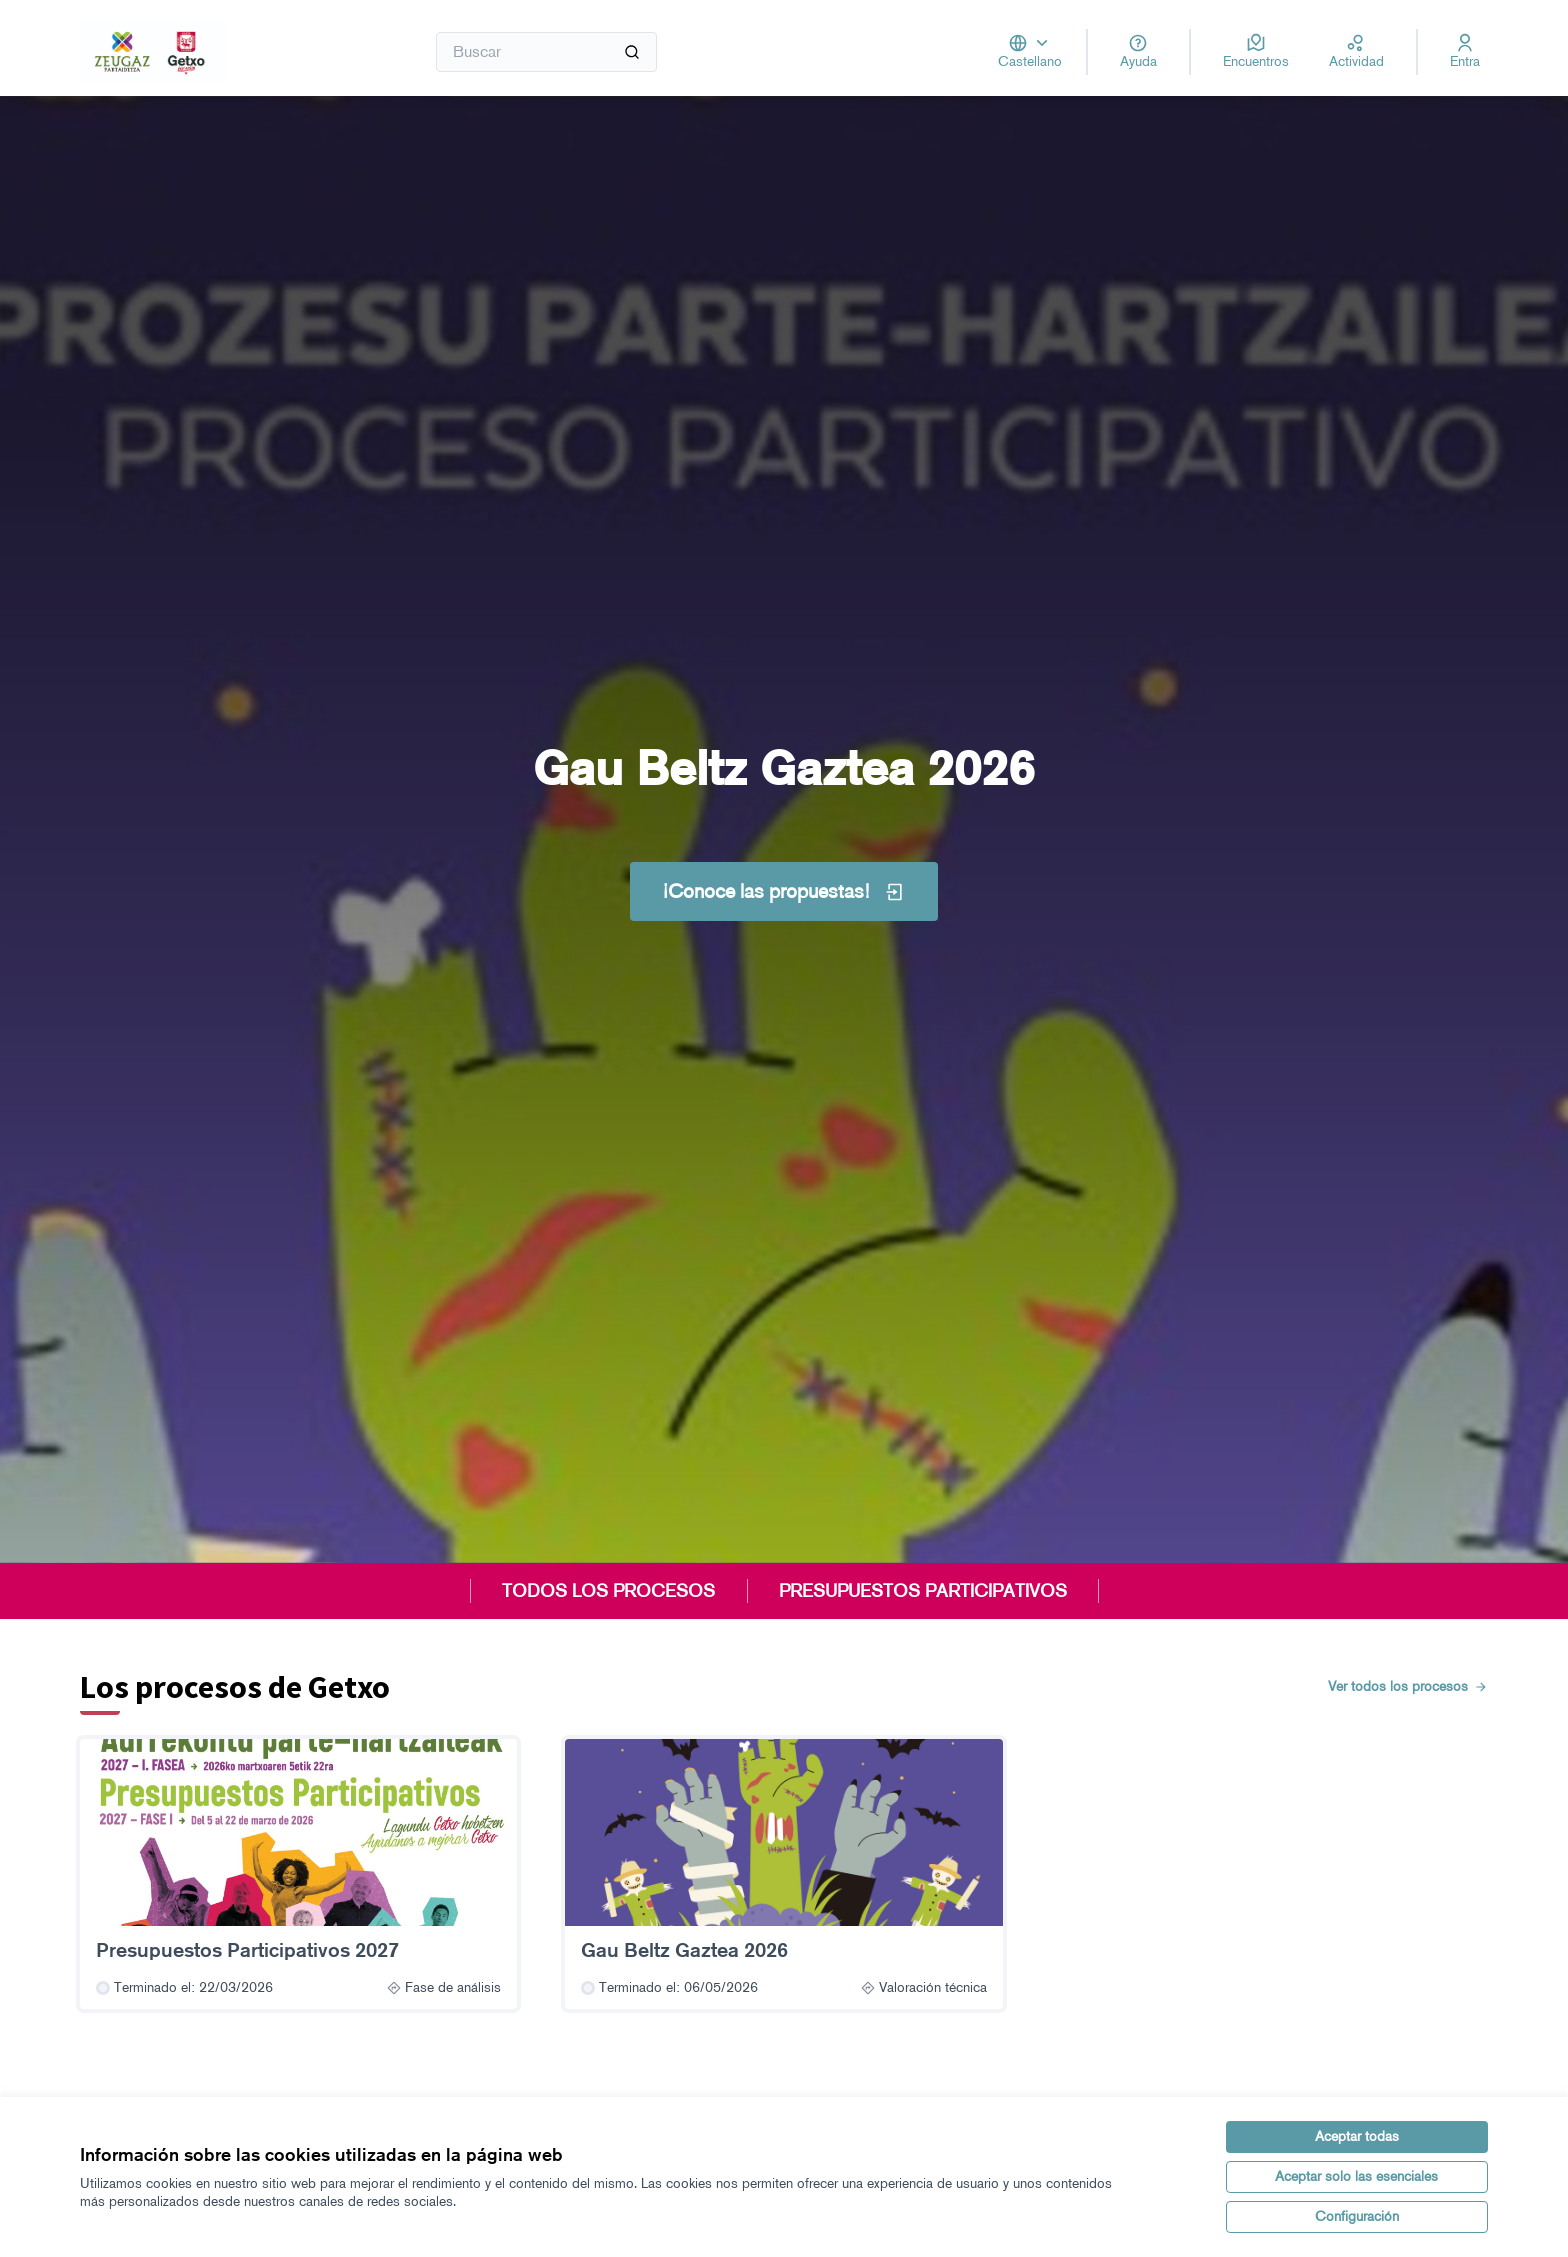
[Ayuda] (1138, 52)
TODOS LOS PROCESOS (608, 1591)
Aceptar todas (1357, 2136)
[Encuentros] (1256, 52)
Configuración (1357, 2216)
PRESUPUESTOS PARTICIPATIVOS (923, 1591)
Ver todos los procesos (1408, 1686)
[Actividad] (1356, 52)
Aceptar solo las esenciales (1356, 2176)
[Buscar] (546, 52)
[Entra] (1465, 52)
